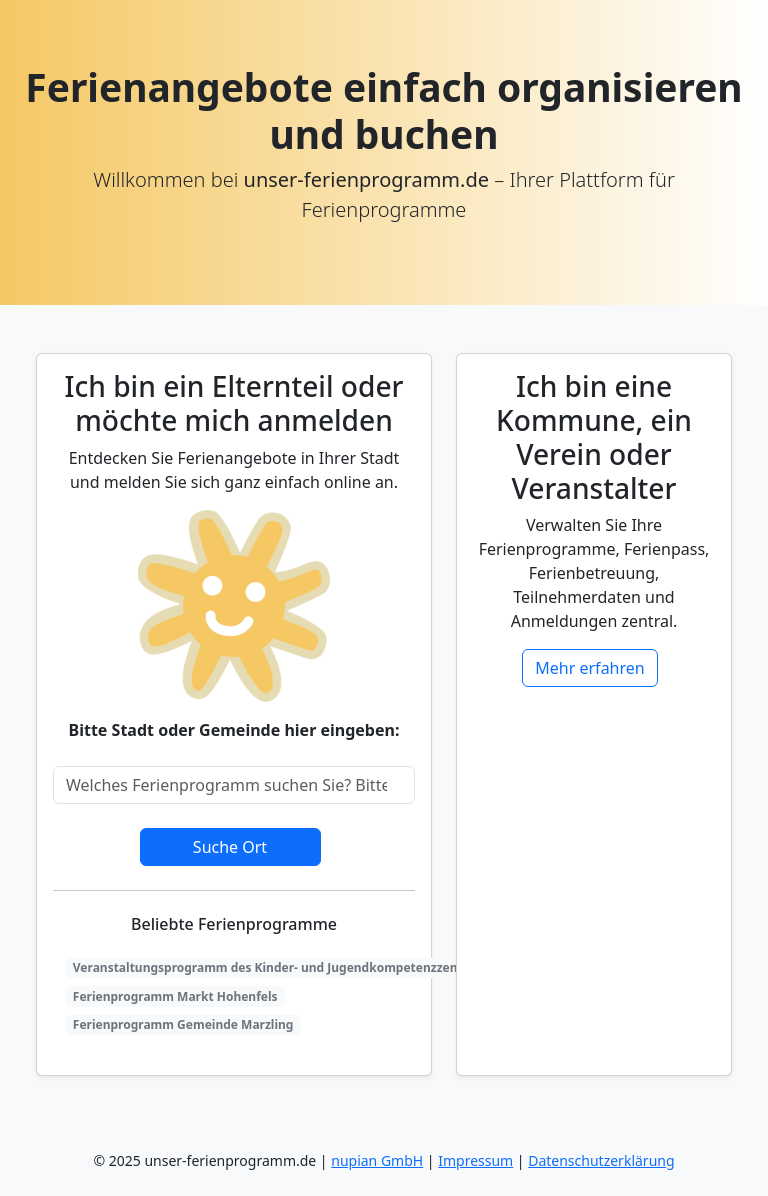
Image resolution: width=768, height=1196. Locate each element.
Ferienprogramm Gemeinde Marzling (183, 1024)
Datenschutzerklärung (601, 1160)
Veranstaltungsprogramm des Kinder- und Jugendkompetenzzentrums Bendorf (309, 967)
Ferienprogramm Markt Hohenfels (175, 996)
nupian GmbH (377, 1160)
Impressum (475, 1160)
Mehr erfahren (589, 668)
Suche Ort (230, 847)
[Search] (234, 785)
